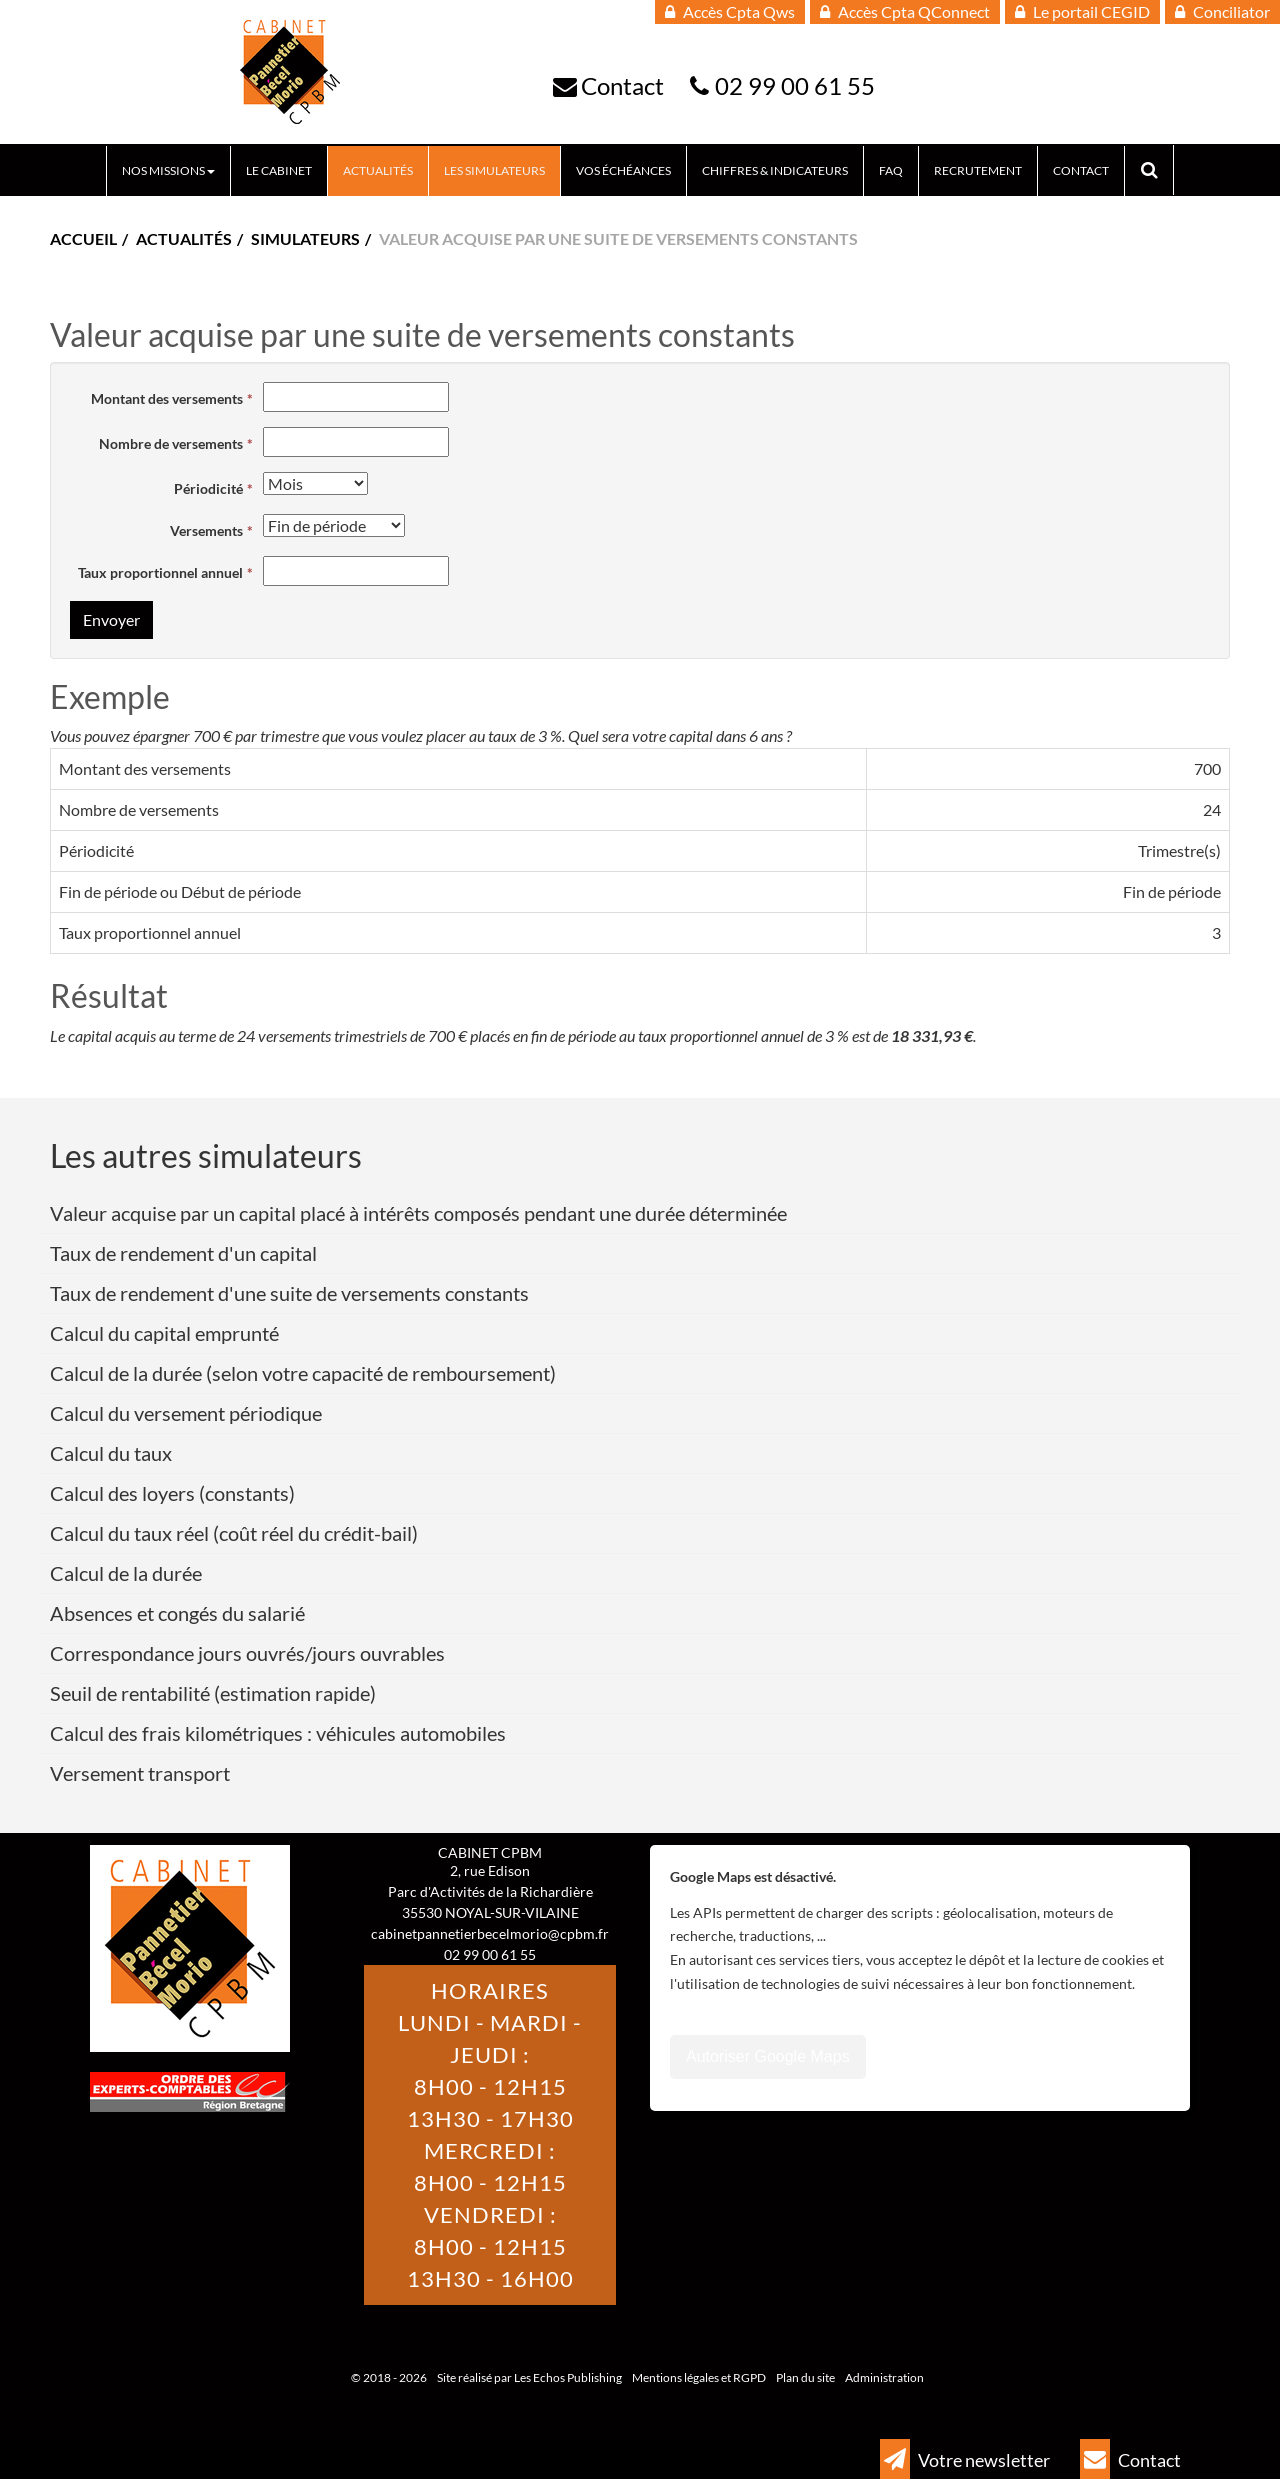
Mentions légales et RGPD (699, 2377)
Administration (884, 2377)
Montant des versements (167, 398)
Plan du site (805, 2377)
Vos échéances (623, 170)
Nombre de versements (171, 443)
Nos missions (168, 170)
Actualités (378, 170)
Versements (206, 530)
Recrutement (978, 170)
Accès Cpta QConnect (905, 11)
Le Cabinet (279, 170)
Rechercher (1156, 170)
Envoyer (111, 619)
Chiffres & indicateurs (775, 170)
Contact (622, 85)
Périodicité (208, 488)
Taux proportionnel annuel (160, 572)
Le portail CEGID (1082, 11)
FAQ (891, 170)
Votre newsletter (965, 2459)
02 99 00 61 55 (795, 85)
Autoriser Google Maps (768, 2056)
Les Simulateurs (494, 170)
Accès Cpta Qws (730, 11)
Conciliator (1222, 11)
